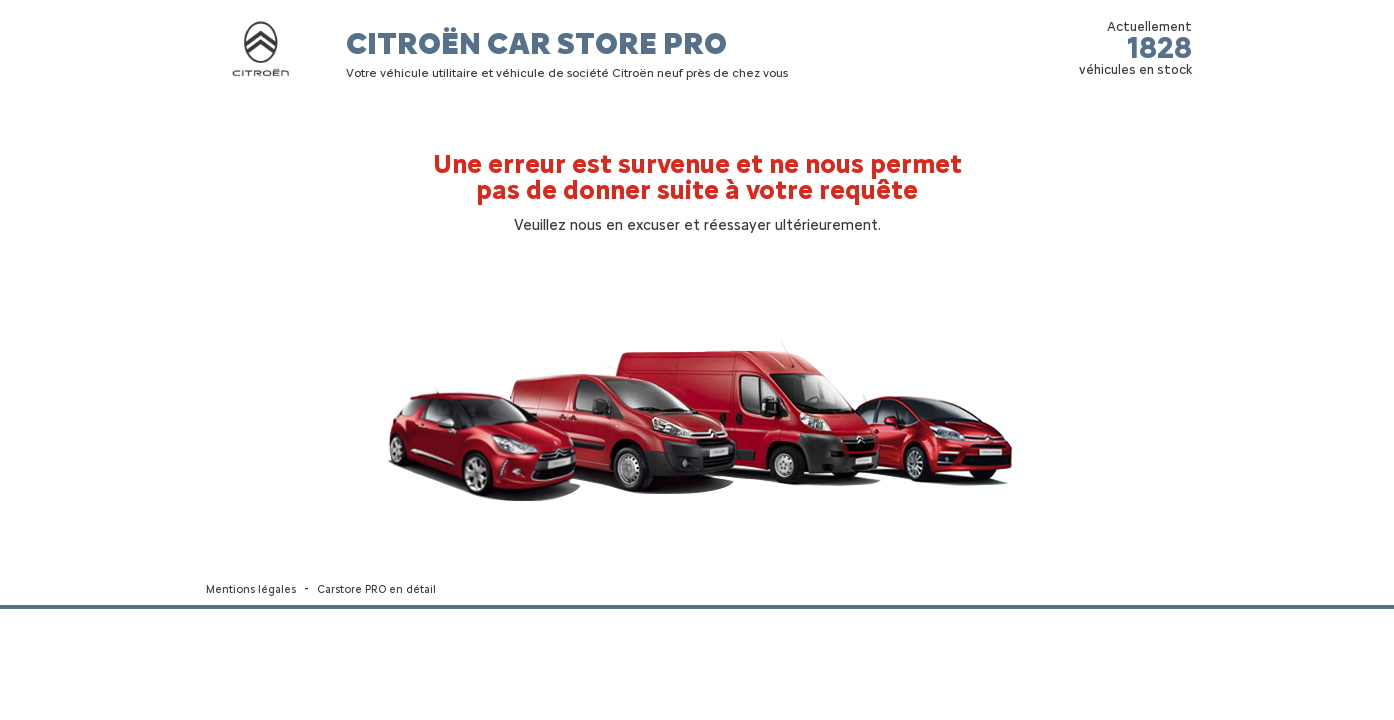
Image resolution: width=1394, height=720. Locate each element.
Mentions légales (251, 589)
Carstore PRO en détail (376, 589)
